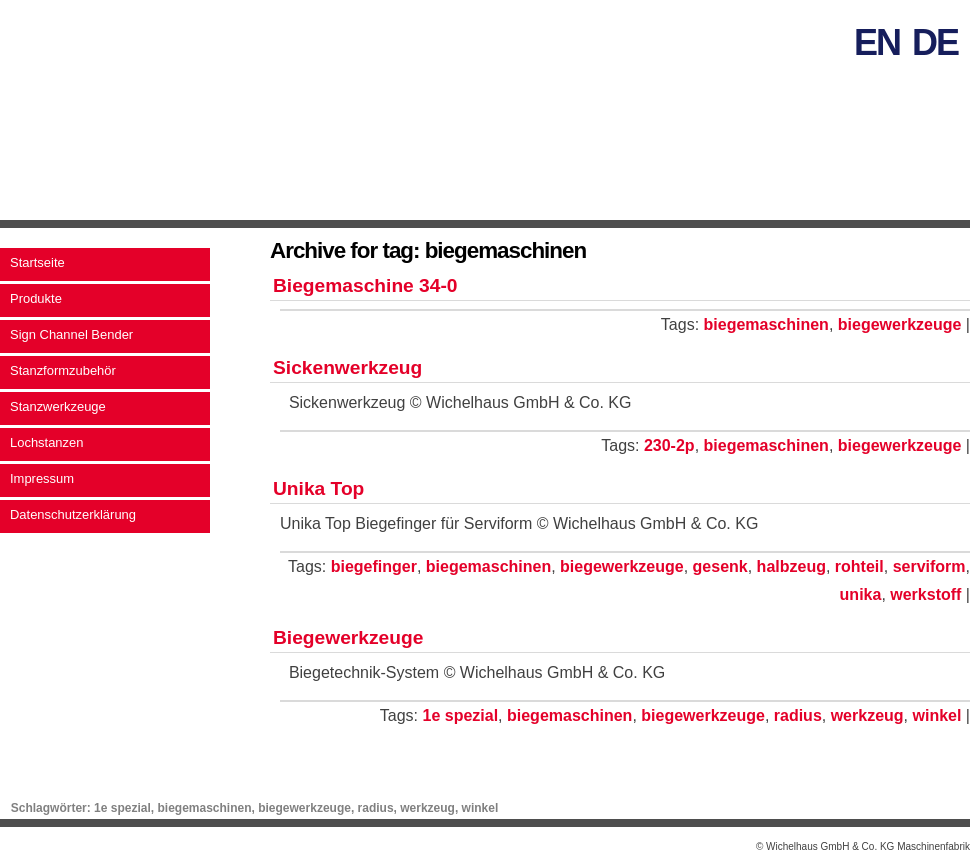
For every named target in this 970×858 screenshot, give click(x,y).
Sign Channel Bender (71, 334)
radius (798, 715)
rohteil (859, 566)
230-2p (669, 445)
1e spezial (461, 715)
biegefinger (374, 566)
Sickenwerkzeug (347, 367)
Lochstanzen (46, 442)
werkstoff (925, 594)
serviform (929, 566)
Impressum (42, 478)
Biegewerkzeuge (348, 637)
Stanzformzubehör (63, 370)
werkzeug (867, 715)
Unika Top (318, 488)
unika (861, 594)
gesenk (720, 566)
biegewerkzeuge (900, 324)
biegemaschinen (766, 324)
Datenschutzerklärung (73, 514)
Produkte (36, 298)
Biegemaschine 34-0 (365, 285)
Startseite (37, 262)
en (877, 42)
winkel (936, 715)
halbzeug (791, 566)
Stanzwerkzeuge (58, 406)
